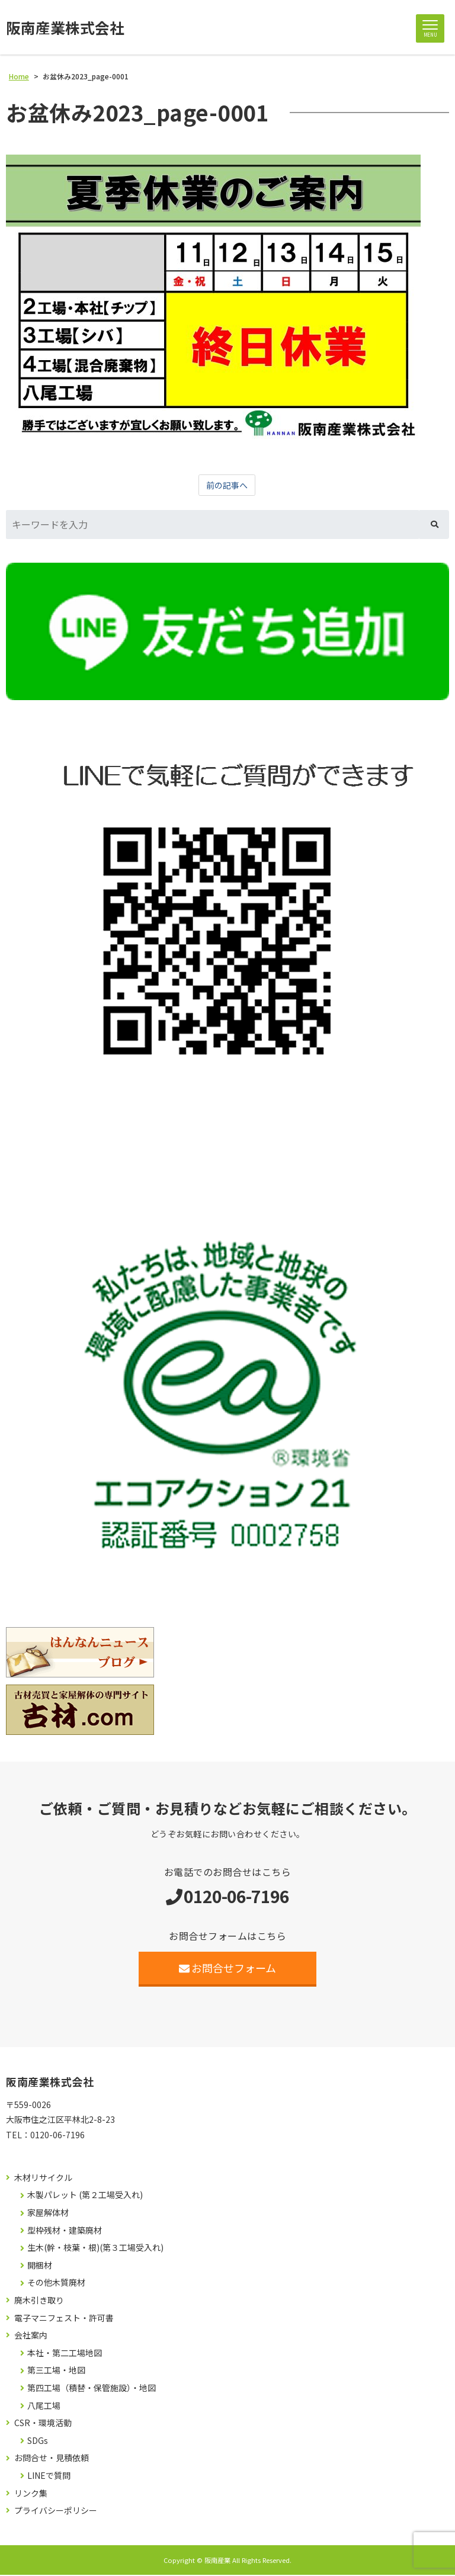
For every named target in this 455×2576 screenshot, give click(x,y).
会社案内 (30, 2336)
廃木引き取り (39, 2301)
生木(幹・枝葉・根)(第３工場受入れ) (95, 2248)
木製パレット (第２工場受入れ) (85, 2196)
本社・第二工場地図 (64, 2354)
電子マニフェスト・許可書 (64, 2318)
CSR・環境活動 (43, 2424)
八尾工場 (43, 2406)
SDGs (37, 2441)
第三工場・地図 (56, 2371)
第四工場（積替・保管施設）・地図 (91, 2389)
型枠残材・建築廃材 (64, 2231)
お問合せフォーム (228, 1969)
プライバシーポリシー (55, 2511)
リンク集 (30, 2494)
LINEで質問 (49, 2476)
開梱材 (39, 2266)
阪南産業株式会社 (67, 28)
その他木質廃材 (56, 2283)
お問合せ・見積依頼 (51, 2459)
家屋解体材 (48, 2213)
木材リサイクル (43, 2178)
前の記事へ (227, 486)
